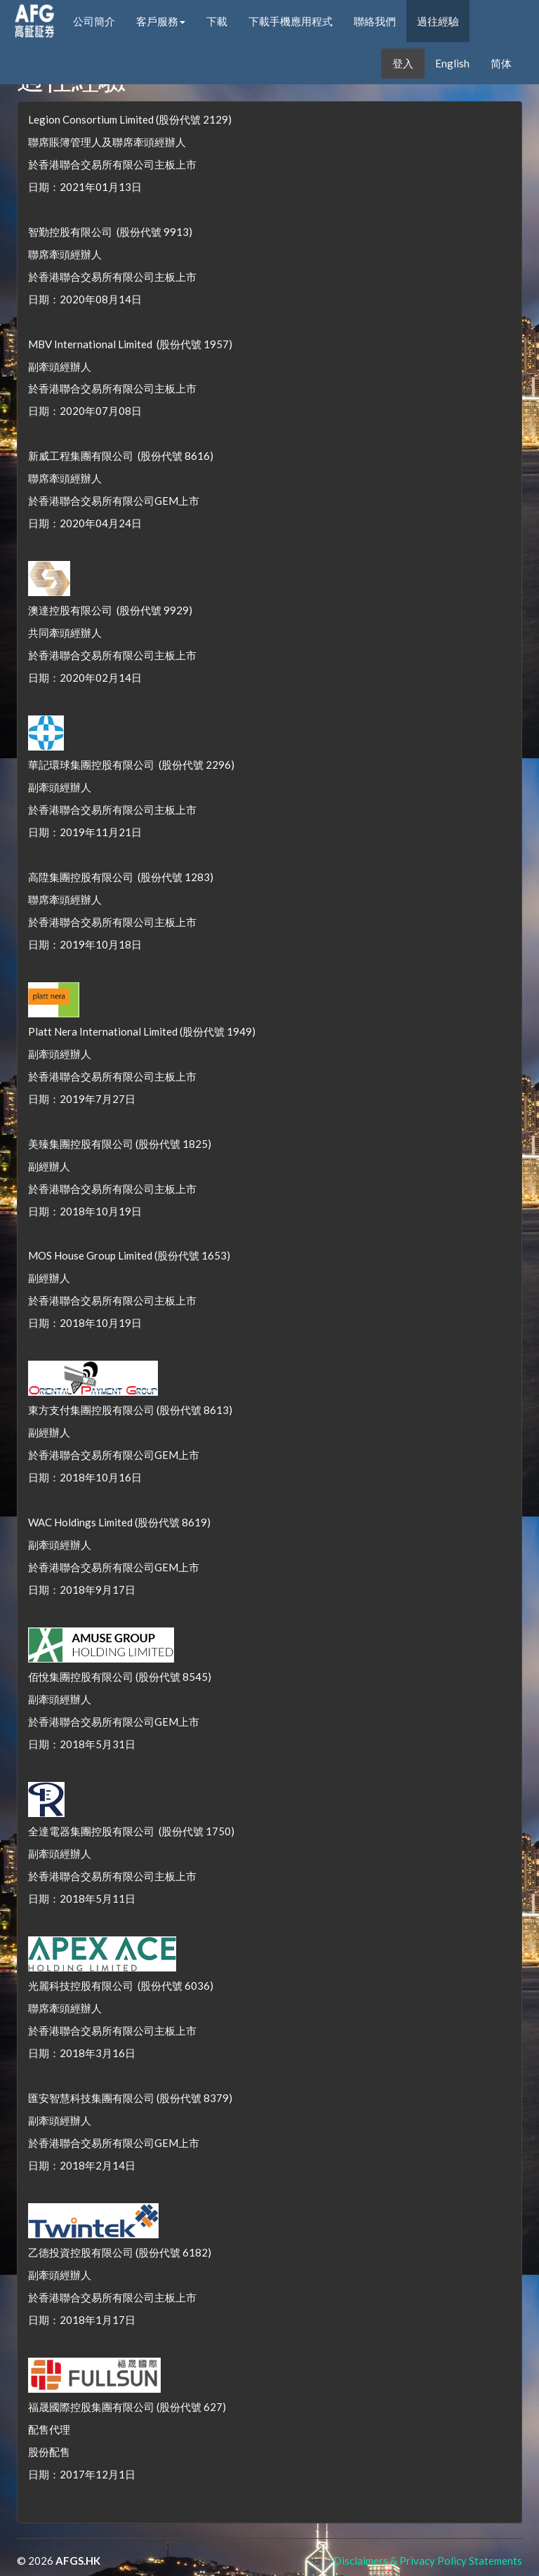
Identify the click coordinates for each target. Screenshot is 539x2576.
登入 (402, 63)
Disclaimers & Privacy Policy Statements (427, 2560)
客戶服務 (160, 21)
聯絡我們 (375, 21)
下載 (216, 21)
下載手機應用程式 (290, 21)
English (452, 63)
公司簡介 (94, 21)
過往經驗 (438, 21)
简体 (501, 63)
